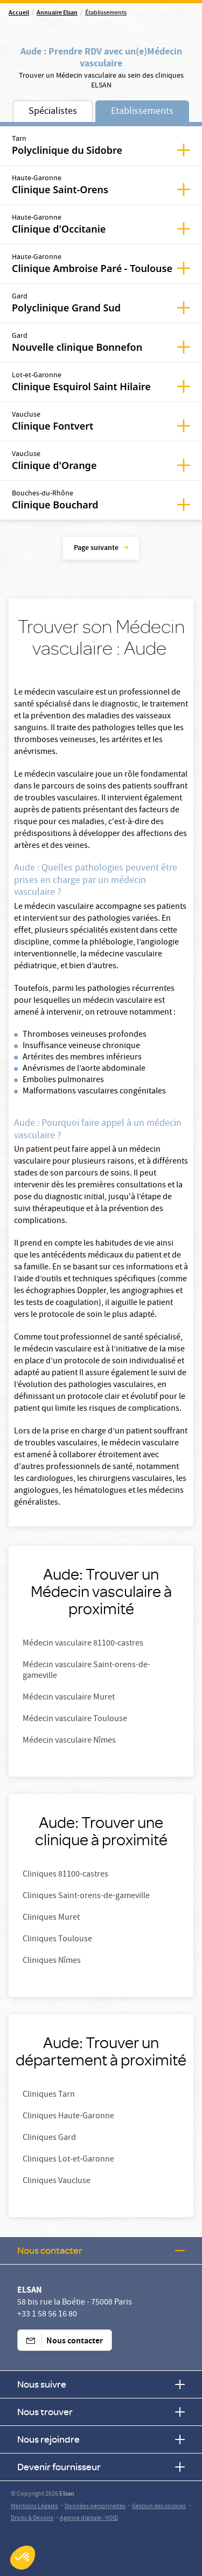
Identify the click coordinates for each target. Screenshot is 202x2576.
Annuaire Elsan (57, 13)
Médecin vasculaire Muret (69, 1697)
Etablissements (142, 112)
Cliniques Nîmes (52, 1961)
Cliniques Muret (51, 1918)
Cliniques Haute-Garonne (68, 2116)
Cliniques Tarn (49, 2095)
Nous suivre (101, 2384)
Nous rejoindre (101, 2439)
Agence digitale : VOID (89, 2518)
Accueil (19, 13)
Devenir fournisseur (101, 2467)
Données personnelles (95, 2507)
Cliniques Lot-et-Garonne (68, 2159)
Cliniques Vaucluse (56, 2181)
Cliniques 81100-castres (65, 1874)
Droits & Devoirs (32, 2518)
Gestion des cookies (159, 2507)
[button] (23, 2558)
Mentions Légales (34, 2507)
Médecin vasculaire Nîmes (69, 1741)
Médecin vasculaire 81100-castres (83, 1643)
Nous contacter (101, 2250)
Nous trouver (101, 2411)
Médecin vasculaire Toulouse (75, 1719)
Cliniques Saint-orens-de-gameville (86, 1896)
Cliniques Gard (49, 2138)
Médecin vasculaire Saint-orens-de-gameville (86, 1671)
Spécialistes (53, 112)
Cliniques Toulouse (57, 1939)
